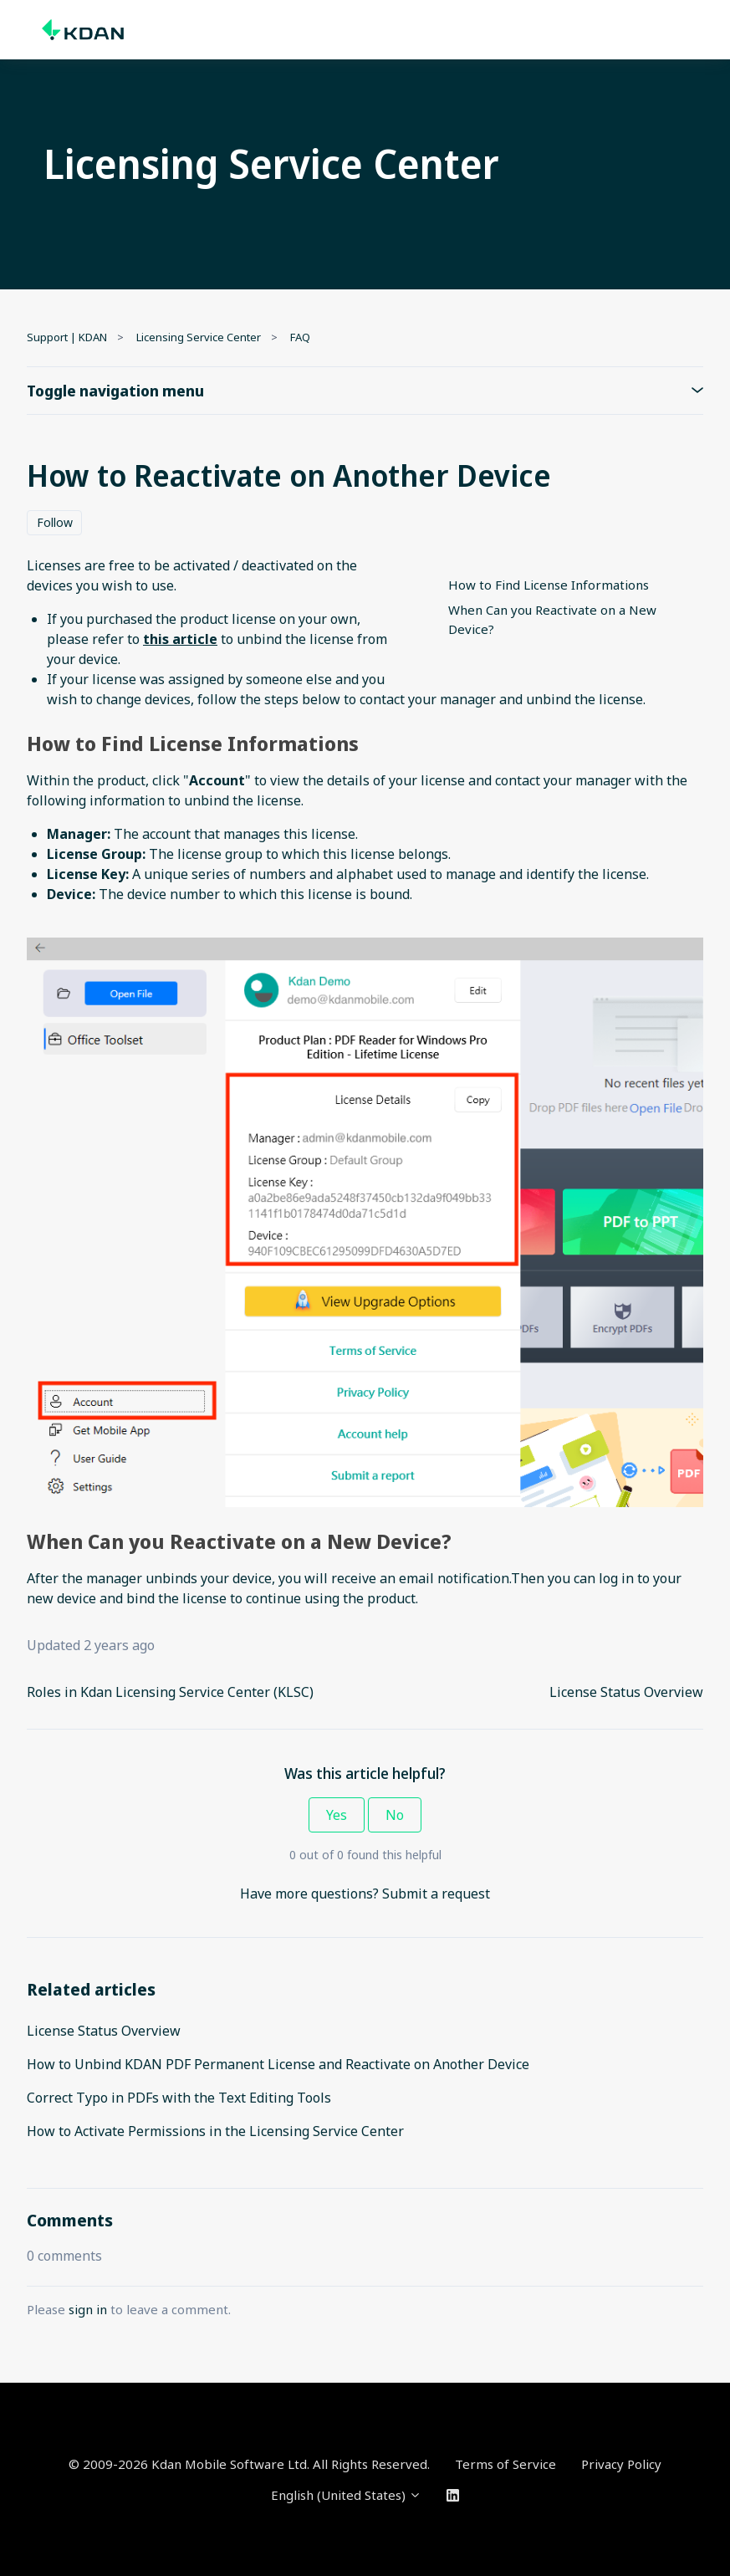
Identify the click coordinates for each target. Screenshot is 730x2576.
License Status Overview (626, 1692)
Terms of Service (505, 2464)
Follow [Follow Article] (55, 522)
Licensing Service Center (198, 337)
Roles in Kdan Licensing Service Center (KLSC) (170, 1692)
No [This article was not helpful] (394, 1815)
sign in (88, 2309)
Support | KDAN (67, 337)
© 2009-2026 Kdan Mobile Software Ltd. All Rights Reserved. (249, 2464)
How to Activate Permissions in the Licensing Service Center (215, 2131)
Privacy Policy (621, 2464)
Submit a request (436, 1893)
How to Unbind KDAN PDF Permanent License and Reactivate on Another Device (278, 2064)
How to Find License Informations (548, 584)
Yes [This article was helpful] (336, 1815)
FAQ (300, 337)
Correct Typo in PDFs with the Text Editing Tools (179, 2097)
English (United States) (346, 2495)
